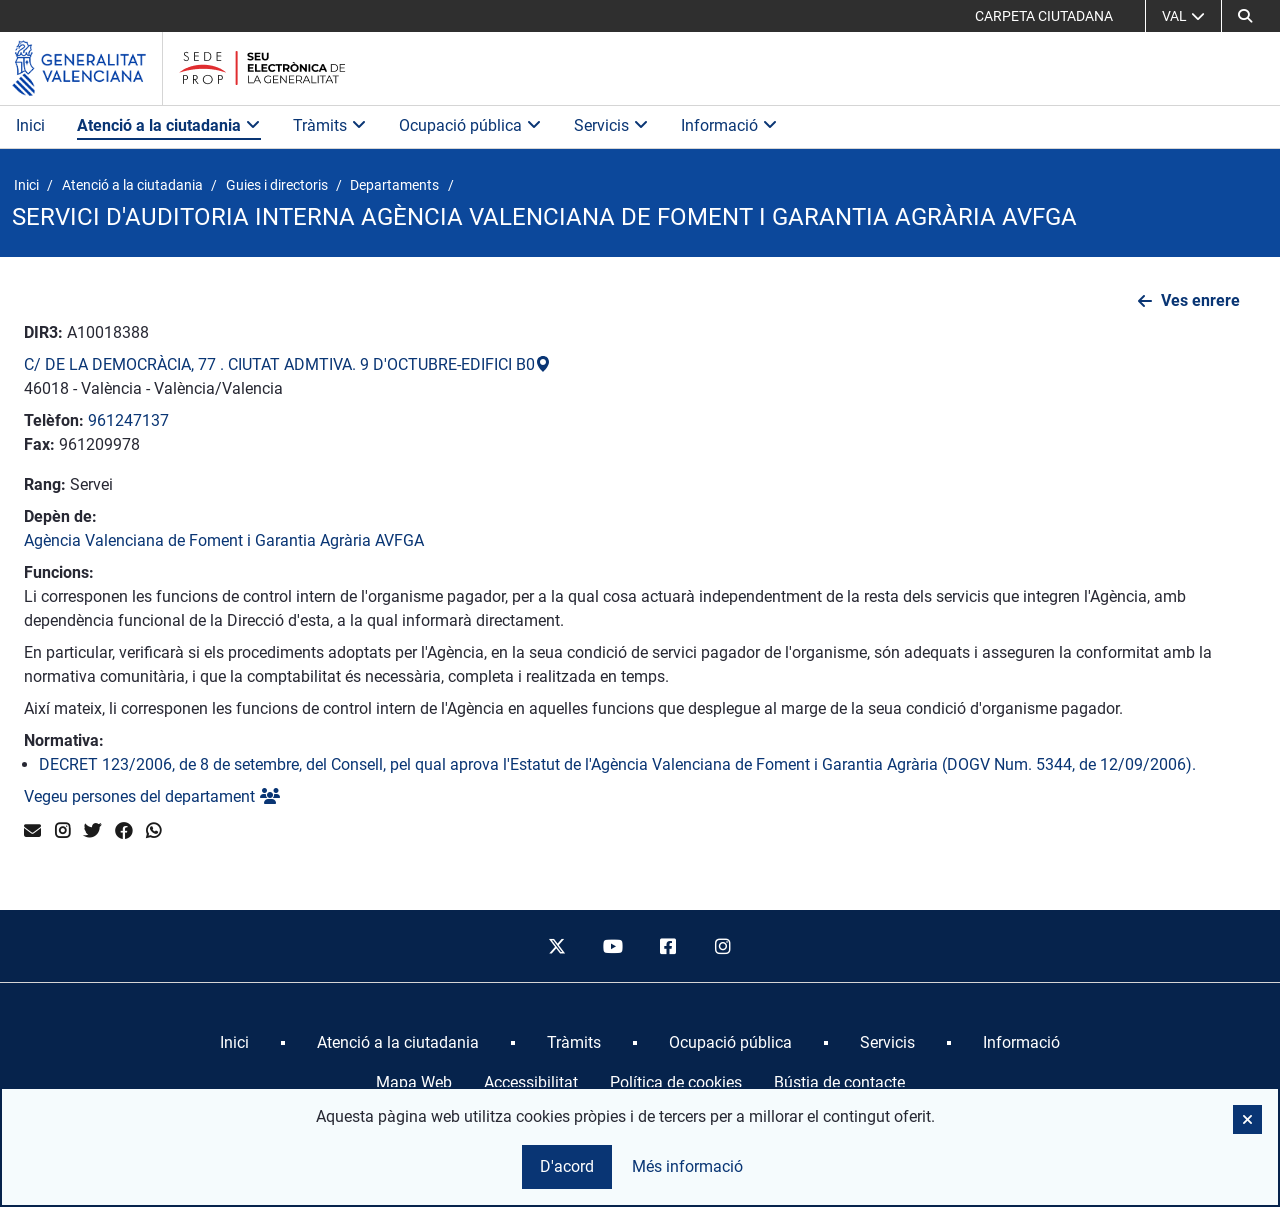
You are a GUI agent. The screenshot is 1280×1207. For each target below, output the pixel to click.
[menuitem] (234, 1043)
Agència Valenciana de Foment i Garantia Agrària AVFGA (224, 540)
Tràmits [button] (330, 125)
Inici (30, 125)
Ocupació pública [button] (470, 125)
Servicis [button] (611, 125)
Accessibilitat (531, 1082)
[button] (1245, 16)
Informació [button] (729, 125)
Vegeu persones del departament (152, 796)
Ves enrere (1200, 300)
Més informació (687, 1166)
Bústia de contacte (839, 1082)
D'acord (567, 1166)
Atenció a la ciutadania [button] (169, 125)
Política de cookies (676, 1082)
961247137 (128, 420)
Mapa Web (414, 1082)
